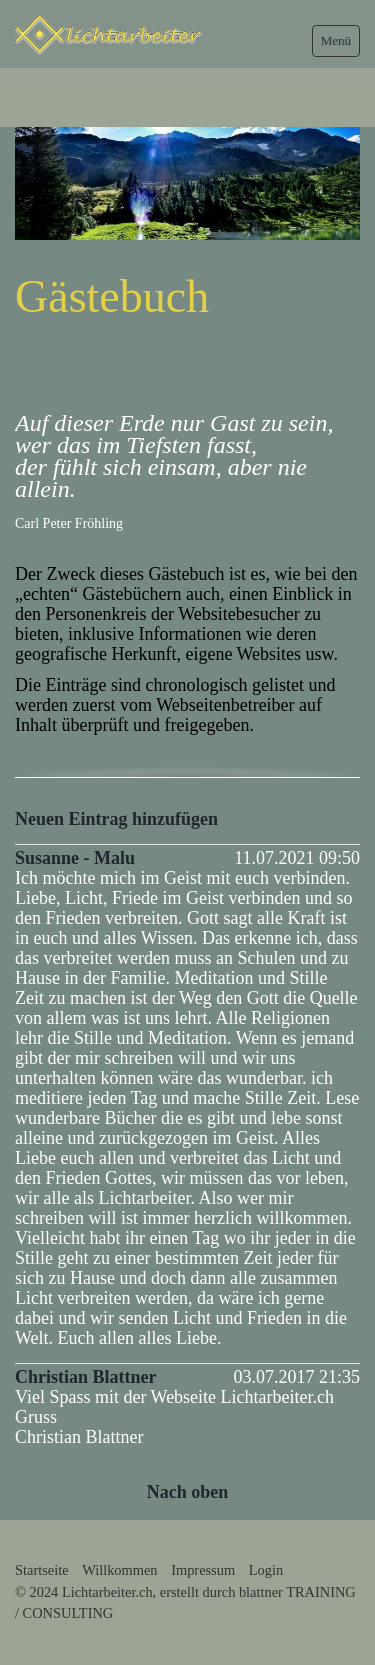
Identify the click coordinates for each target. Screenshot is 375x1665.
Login (266, 1570)
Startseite (42, 1570)
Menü (336, 40)
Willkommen (119, 1570)
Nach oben (188, 1492)
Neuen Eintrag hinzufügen (116, 819)
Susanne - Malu (75, 858)
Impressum (203, 1570)
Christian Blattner (86, 1377)
